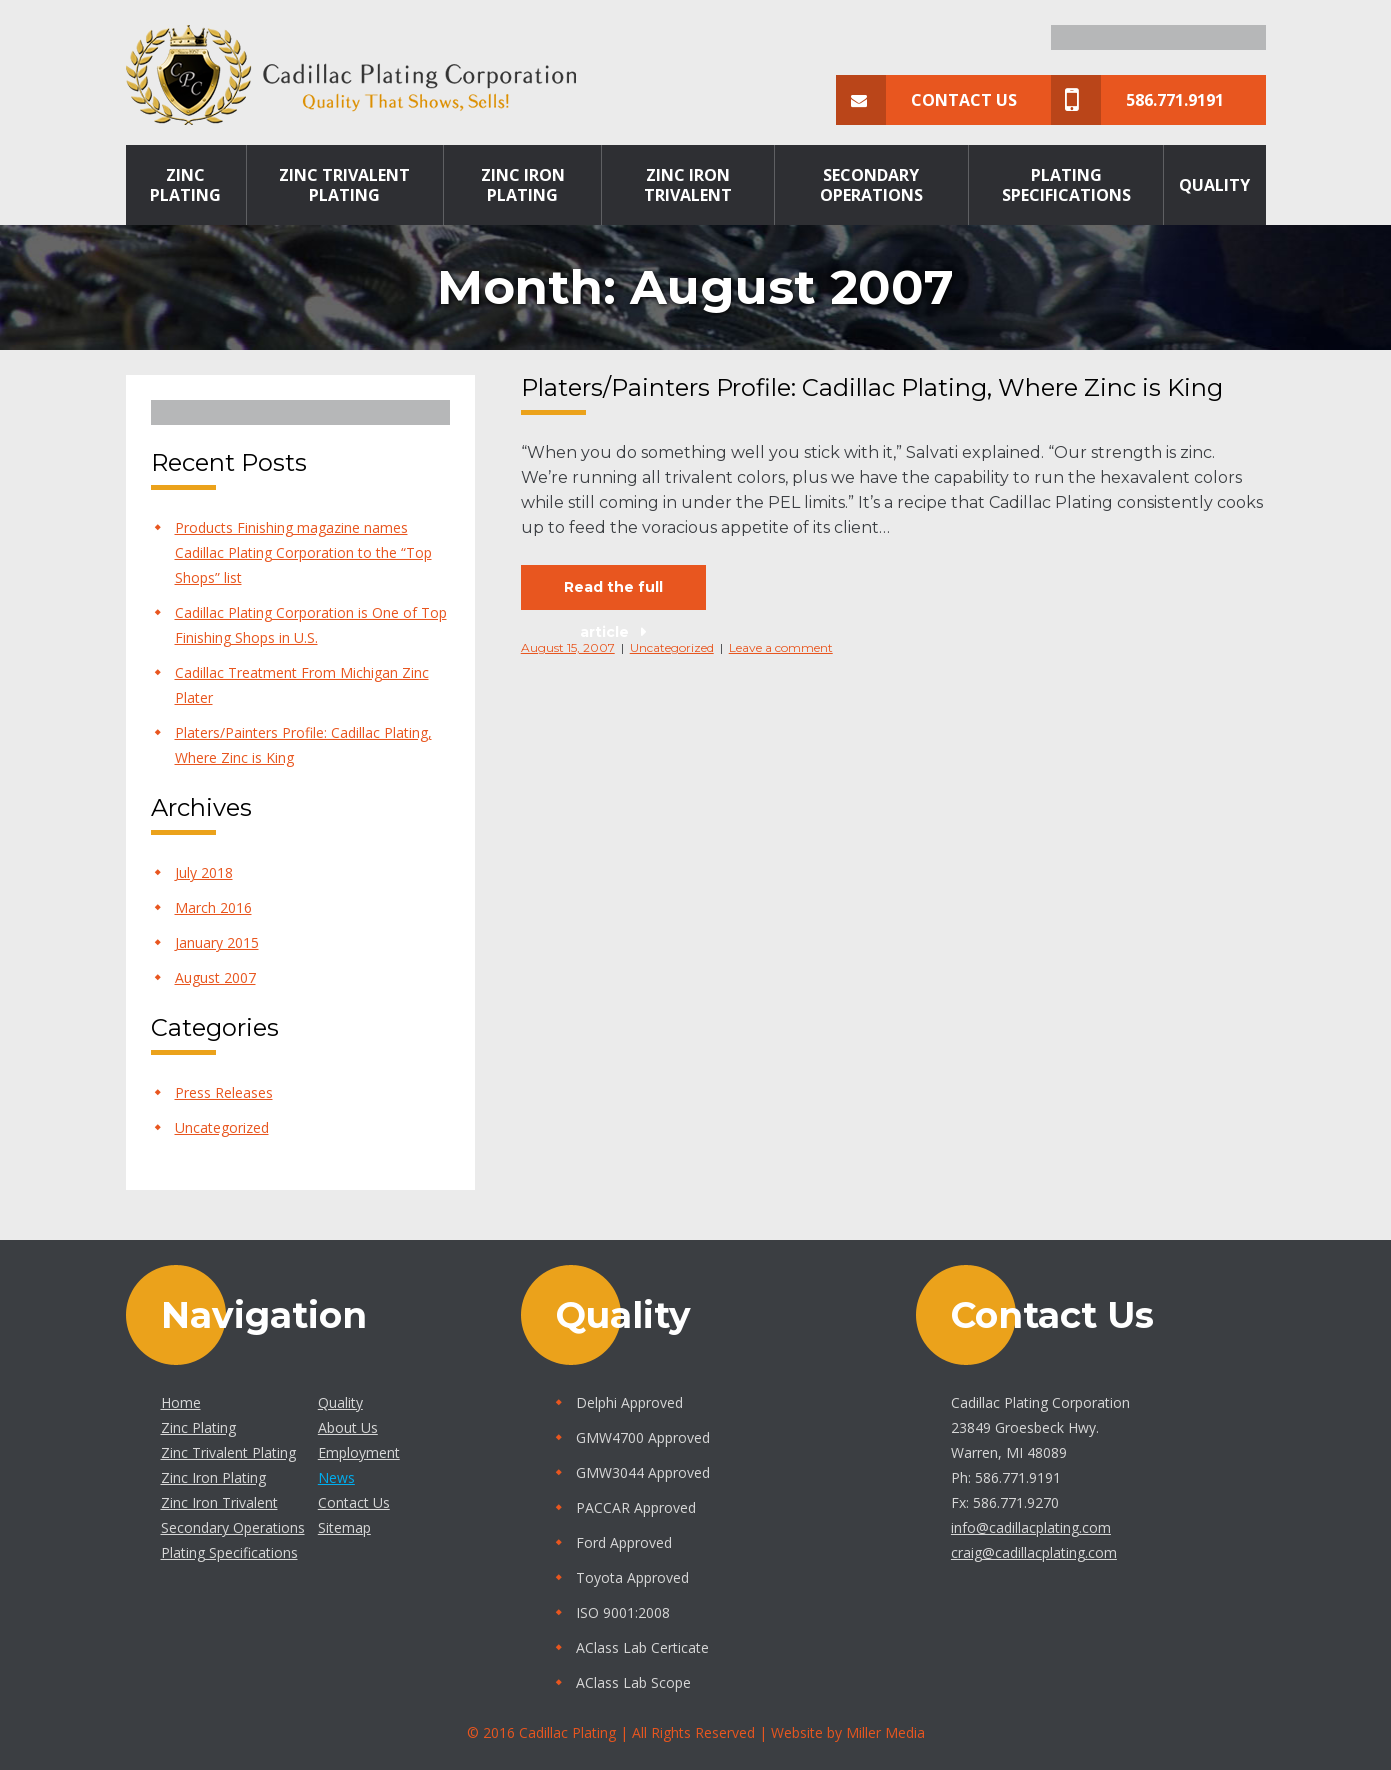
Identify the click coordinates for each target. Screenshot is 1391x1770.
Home (181, 1402)
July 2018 (204, 872)
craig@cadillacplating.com (1034, 1552)
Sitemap (344, 1527)
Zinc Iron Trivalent (688, 185)
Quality (1214, 185)
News (336, 1477)
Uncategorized (222, 1127)
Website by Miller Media (848, 1732)
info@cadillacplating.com (1031, 1527)
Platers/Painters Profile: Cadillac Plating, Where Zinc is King (872, 387)
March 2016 (213, 907)
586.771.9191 (1137, 100)
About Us (348, 1427)
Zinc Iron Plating (523, 185)
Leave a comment (781, 647)
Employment (359, 1452)
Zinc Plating (185, 185)
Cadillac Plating (567, 1732)
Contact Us (926, 100)
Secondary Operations (871, 185)
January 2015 (217, 942)
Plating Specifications (1066, 185)
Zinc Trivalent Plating (344, 185)
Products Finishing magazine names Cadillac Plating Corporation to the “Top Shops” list (303, 552)
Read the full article (613, 594)
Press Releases (224, 1092)
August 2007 (215, 977)
